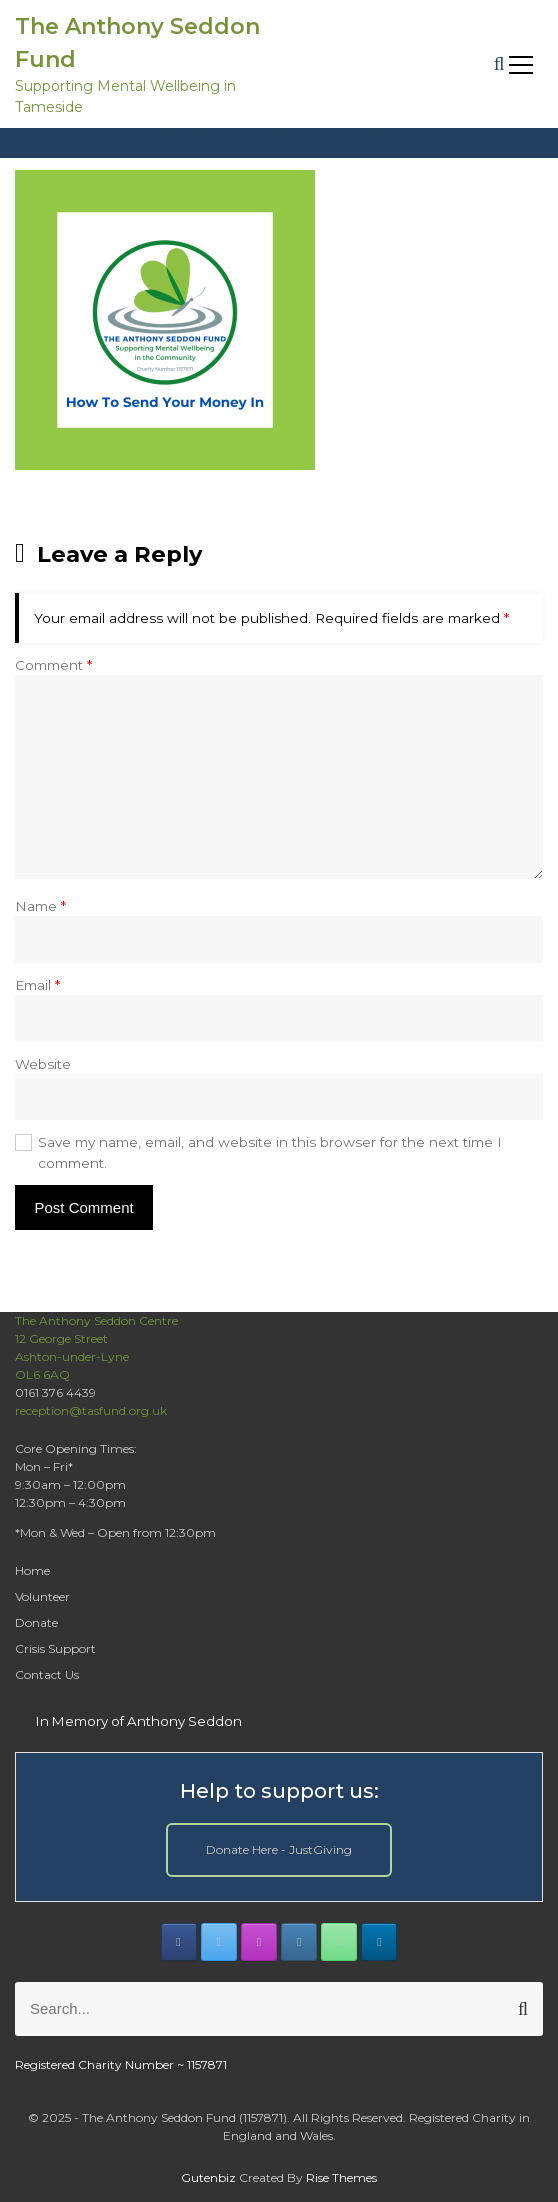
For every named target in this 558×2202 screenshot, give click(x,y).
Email (37, 985)
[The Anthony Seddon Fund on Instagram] (259, 1942)
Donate (36, 1622)
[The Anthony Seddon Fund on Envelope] (299, 1942)
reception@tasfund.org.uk (91, 1410)
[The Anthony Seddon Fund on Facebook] (179, 1942)
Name (40, 906)
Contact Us (47, 1674)
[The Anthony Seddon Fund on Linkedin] (379, 1942)
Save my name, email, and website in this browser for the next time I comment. (270, 1152)
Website (43, 1064)
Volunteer (42, 1596)
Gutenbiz (210, 2177)
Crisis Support (55, 1648)
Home (32, 1570)
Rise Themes (341, 2177)
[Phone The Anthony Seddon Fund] (339, 1942)
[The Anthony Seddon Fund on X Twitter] (219, 1942)
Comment (53, 665)
